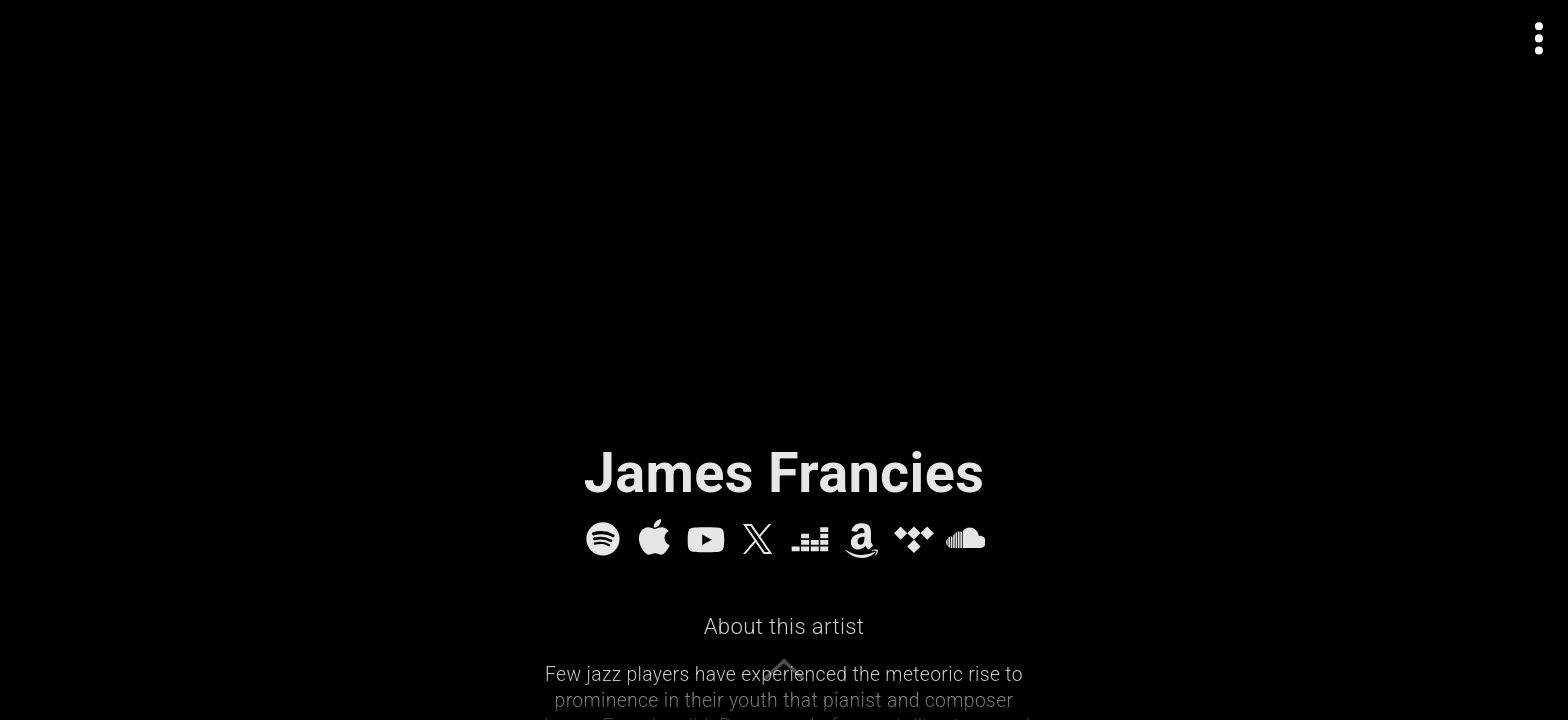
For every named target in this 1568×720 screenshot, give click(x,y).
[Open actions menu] (1539, 38)
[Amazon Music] (862, 539)
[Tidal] (914, 539)
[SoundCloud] (966, 539)
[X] (758, 539)
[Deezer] (810, 539)
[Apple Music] (654, 539)
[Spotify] (603, 539)
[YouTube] (706, 539)
